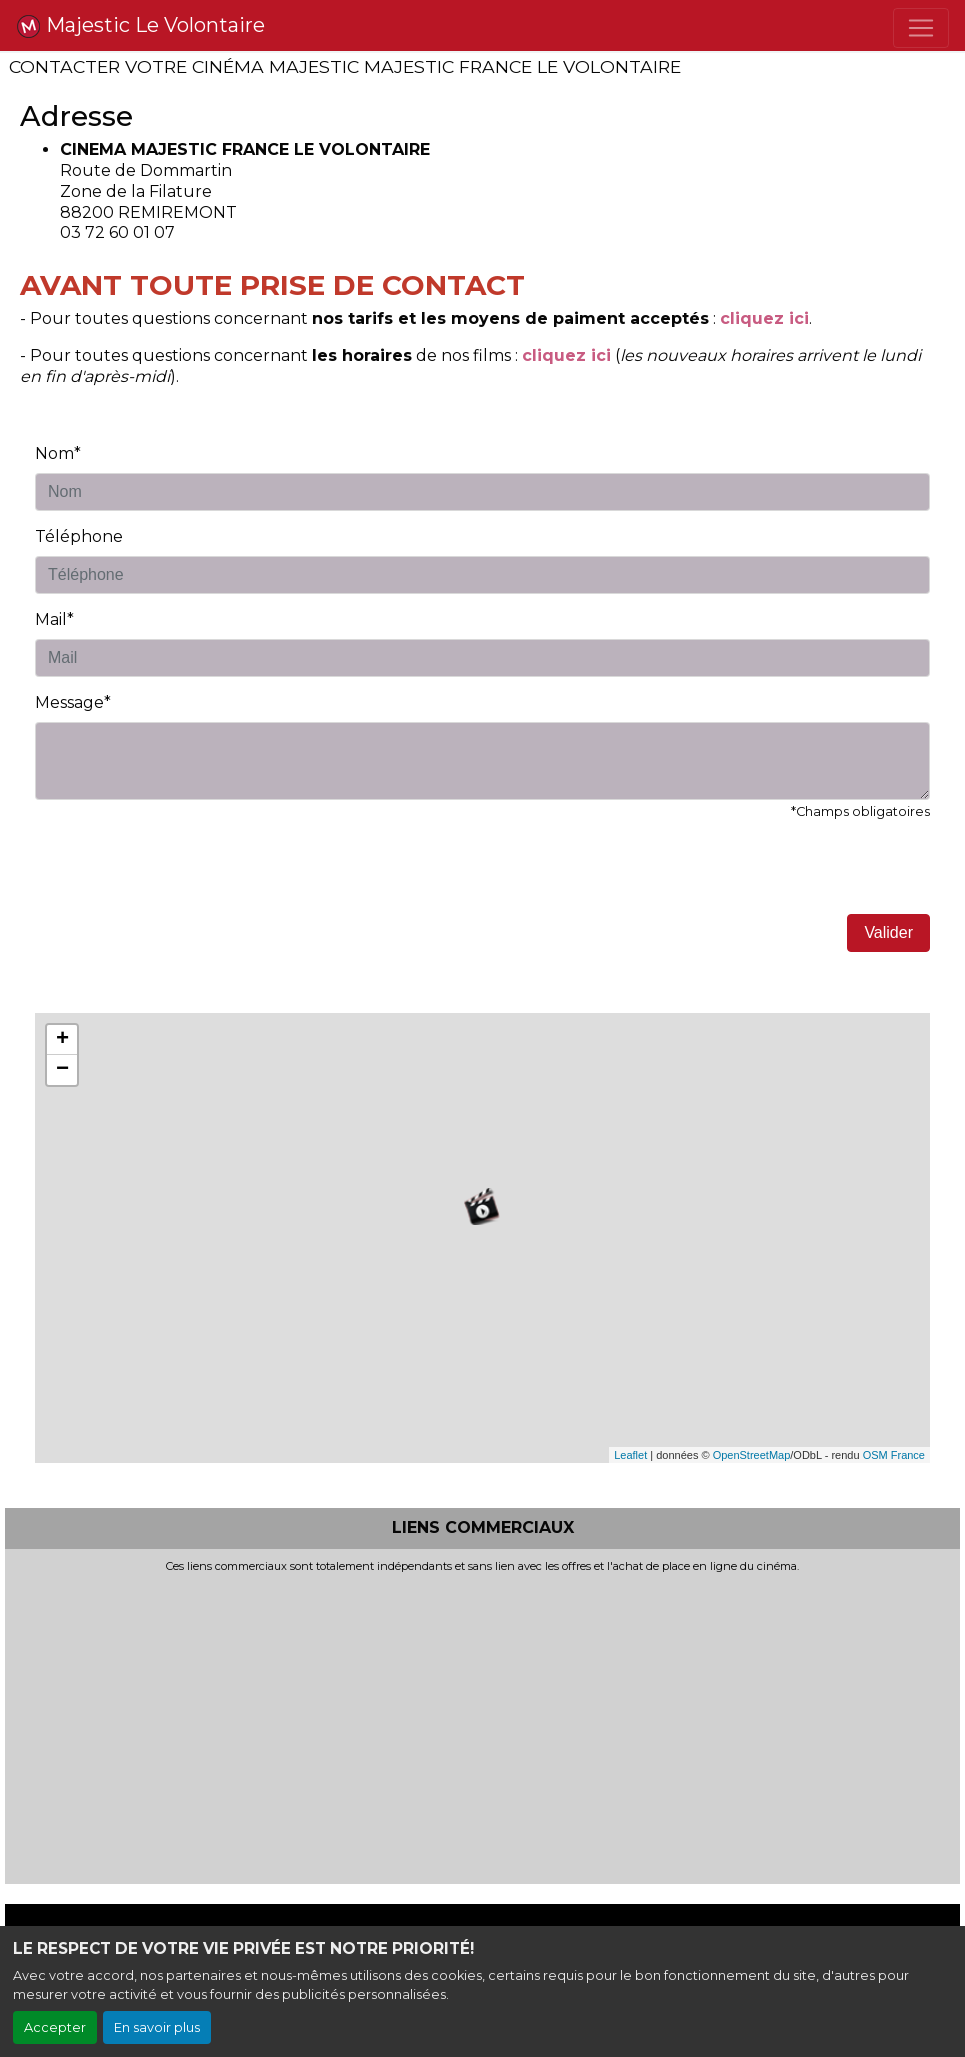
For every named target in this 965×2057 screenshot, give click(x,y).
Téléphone (79, 536)
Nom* (58, 453)
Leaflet (630, 1455)
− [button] (62, 1070)
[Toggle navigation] (921, 28)
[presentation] (187, 875)
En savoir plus (157, 2027)
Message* (73, 702)
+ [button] (62, 1040)
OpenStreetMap (752, 1455)
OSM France (894, 1455)
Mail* (54, 619)
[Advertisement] (482, 1723)
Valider (888, 932)
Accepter (55, 2027)
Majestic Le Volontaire (140, 26)
